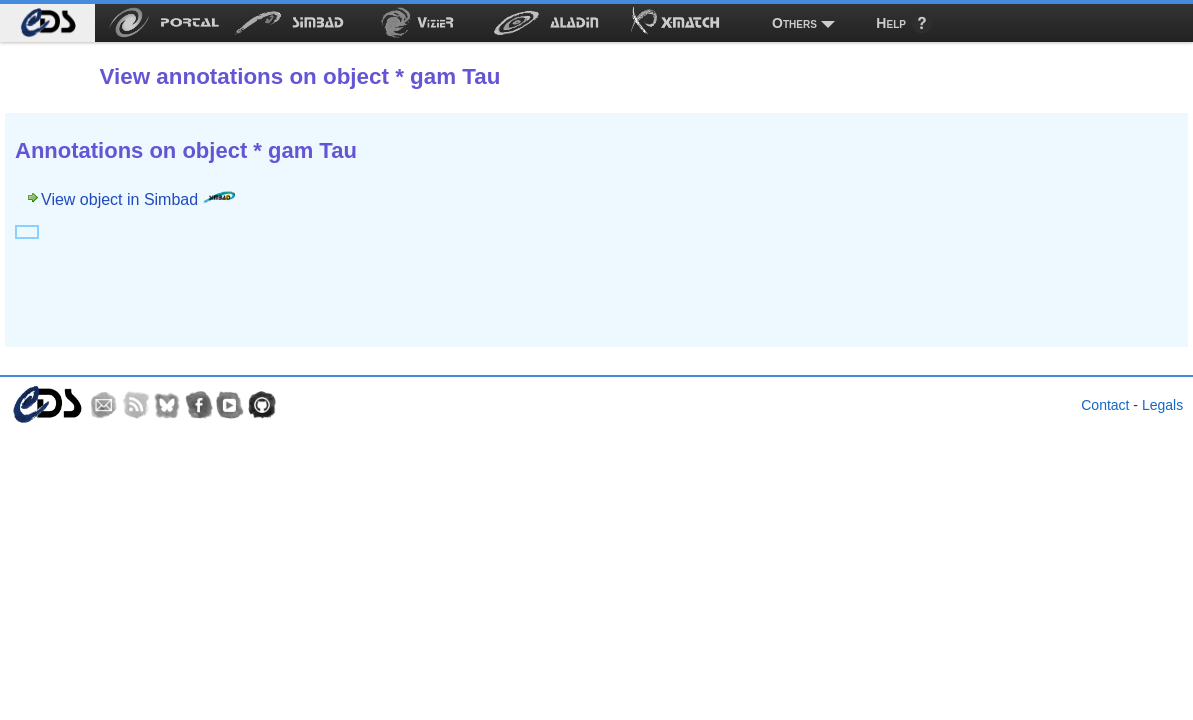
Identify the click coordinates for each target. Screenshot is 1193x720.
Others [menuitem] (794, 23)
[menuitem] (47, 23)
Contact (1105, 405)
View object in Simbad (138, 199)
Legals (1162, 405)
